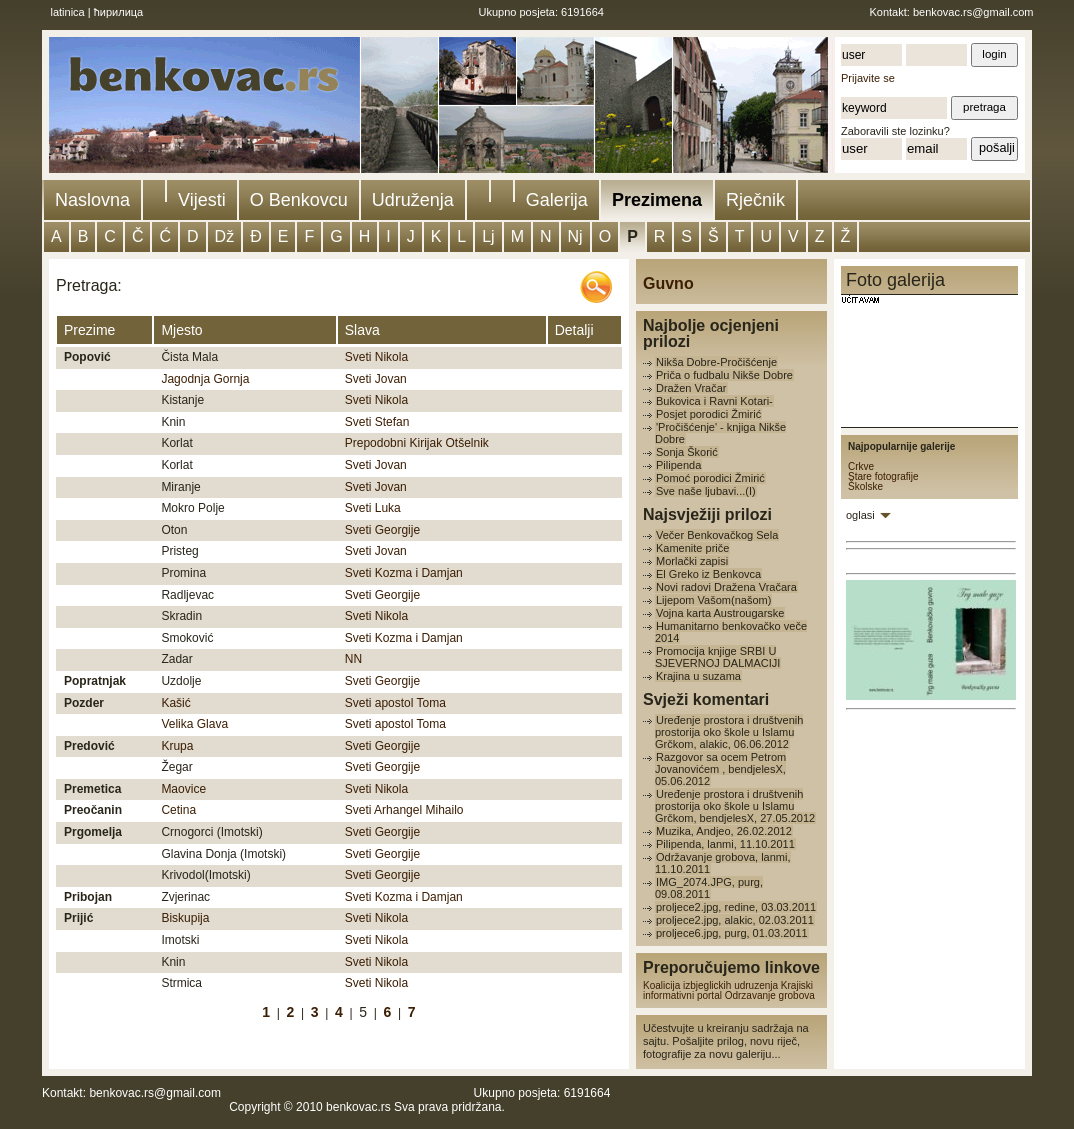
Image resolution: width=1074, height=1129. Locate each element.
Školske (865, 486)
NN (353, 659)
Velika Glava (194, 724)
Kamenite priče (692, 548)
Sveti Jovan (376, 379)
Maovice (183, 789)
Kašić (175, 703)
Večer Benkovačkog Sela (717, 535)
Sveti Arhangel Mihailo (404, 810)
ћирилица (119, 12)
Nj (575, 236)
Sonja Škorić (687, 452)
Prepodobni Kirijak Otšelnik (417, 443)
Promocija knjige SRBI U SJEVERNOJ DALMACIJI (717, 657)
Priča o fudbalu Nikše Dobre (724, 375)
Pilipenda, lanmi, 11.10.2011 (725, 844)
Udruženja (413, 200)
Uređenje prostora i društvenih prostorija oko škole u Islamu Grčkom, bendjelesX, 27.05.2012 (735, 806)
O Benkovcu (299, 200)
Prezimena (657, 200)
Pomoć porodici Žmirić (710, 478)
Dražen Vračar (691, 388)
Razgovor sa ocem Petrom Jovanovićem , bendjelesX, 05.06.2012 (720, 769)
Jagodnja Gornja (205, 379)
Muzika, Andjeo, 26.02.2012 (724, 831)
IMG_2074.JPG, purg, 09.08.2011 (709, 888)
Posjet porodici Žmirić (708, 414)
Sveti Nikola (376, 357)
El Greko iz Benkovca (708, 574)
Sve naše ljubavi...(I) (706, 491)
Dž (225, 236)
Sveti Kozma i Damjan (404, 573)
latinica (68, 12)
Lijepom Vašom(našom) (713, 600)
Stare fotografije (883, 476)
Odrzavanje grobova (770, 995)
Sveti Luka (373, 508)
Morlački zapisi (692, 561)
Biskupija (185, 918)
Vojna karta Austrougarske (720, 613)
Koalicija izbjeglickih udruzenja (710, 985)
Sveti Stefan (377, 422)
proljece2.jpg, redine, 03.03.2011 (736, 907)
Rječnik (755, 200)
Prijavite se (868, 78)
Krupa (177, 746)
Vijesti (202, 200)
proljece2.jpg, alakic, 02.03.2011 (735, 920)
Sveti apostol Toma (395, 703)
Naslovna (92, 200)
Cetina (178, 810)
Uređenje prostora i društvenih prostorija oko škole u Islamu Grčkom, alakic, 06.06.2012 (729, 732)
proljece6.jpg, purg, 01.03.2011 (732, 933)
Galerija (557, 200)
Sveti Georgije (382, 530)
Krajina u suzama (698, 676)
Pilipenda (678, 465)
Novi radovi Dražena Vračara (726, 587)
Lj (488, 236)
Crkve (861, 466)
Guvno (668, 283)
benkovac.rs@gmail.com (973, 12)
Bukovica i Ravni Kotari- (714, 401)
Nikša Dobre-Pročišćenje (716, 362)
